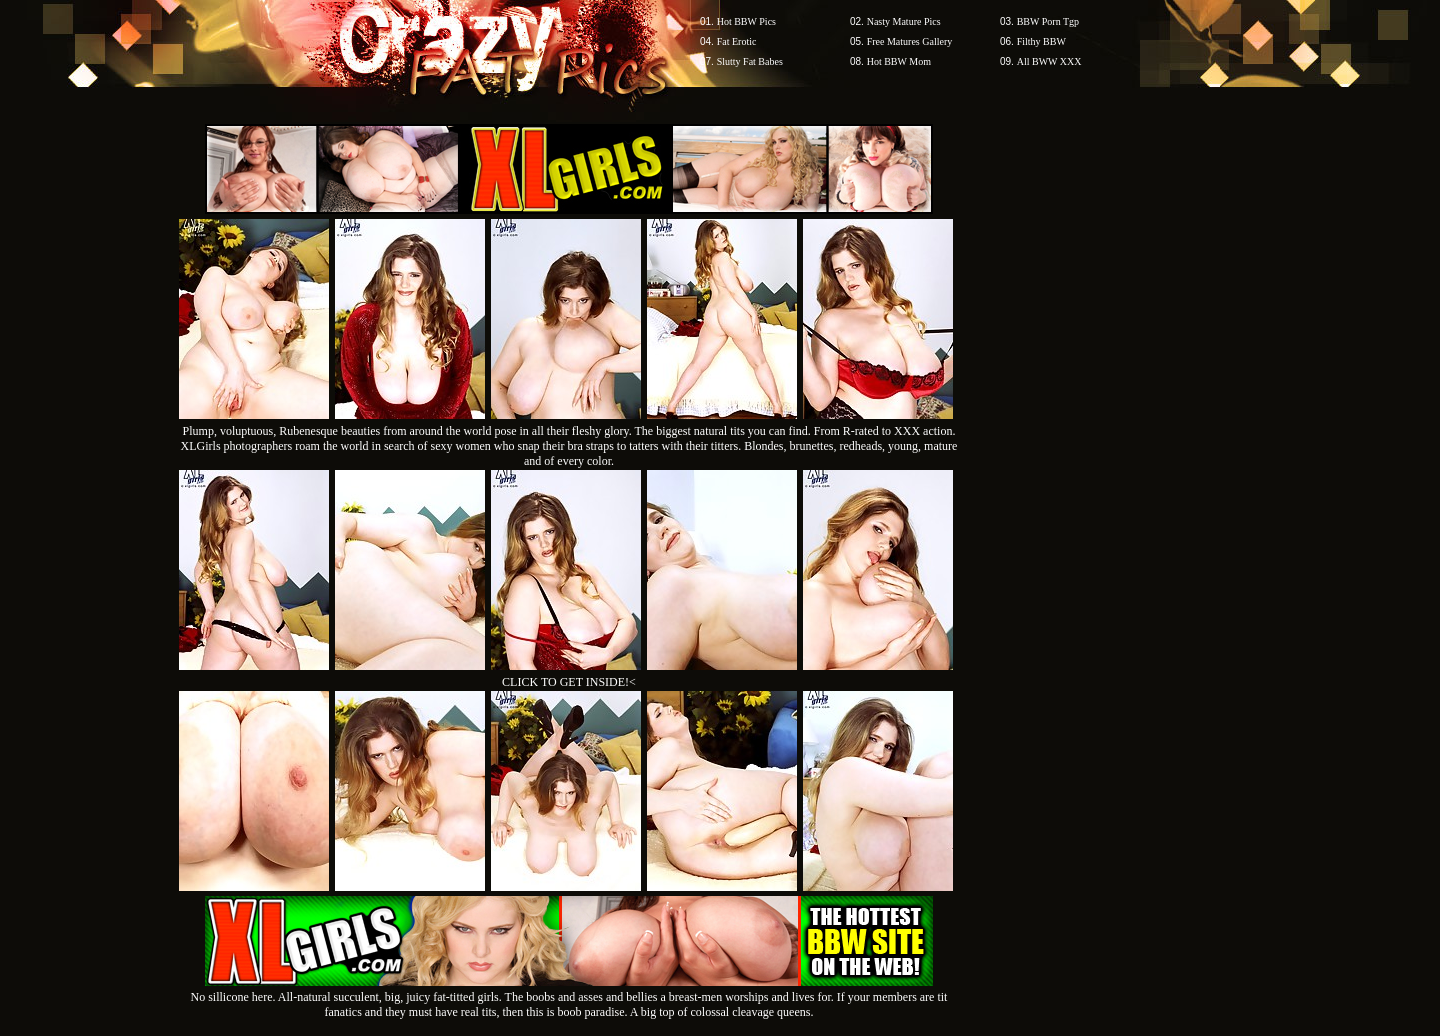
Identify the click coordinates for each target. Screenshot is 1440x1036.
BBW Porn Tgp (1048, 21)
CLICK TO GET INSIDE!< (569, 682)
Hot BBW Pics (746, 21)
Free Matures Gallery (910, 41)
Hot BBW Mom (899, 61)
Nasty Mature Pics (904, 21)
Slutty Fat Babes (750, 61)
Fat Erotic (737, 41)
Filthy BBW (1041, 41)
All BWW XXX (1049, 61)
